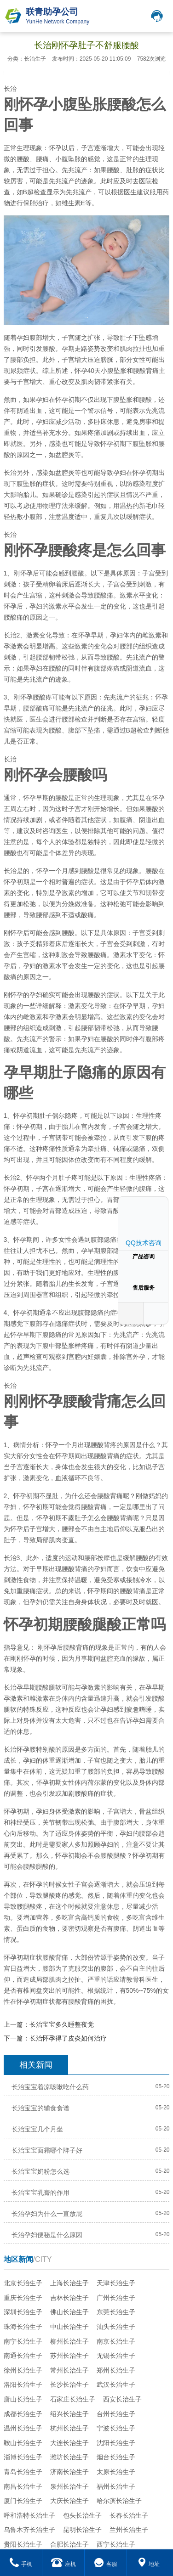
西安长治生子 (122, 2399)
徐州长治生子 (23, 2370)
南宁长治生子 (23, 2341)
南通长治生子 (23, 2355)
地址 (148, 2564)
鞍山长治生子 (23, 2442)
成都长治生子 (23, 2414)
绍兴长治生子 (69, 2414)
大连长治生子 (69, 2442)
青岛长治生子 (23, 2471)
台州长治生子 (116, 2414)
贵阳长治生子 (23, 2544)
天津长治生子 (116, 2283)
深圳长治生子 (23, 2312)
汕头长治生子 (116, 2326)
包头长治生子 (82, 2515)
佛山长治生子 (69, 2312)
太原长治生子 (116, 2471)
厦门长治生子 (23, 2500)
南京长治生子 (116, 2341)
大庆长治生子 (69, 2500)
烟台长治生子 (116, 2457)
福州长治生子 (116, 2486)
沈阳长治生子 (116, 2442)
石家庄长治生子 (72, 2399)
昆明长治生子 (82, 2529)
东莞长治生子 (116, 2312)
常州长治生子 (69, 2370)
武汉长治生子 (116, 2384)
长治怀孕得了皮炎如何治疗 (68, 2038)
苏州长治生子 (69, 2355)
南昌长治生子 (23, 2486)
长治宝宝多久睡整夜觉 (61, 2024)
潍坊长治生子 (69, 2457)
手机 (21, 2564)
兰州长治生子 (129, 2529)
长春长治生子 (129, 2515)
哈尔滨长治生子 (119, 2500)
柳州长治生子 (69, 2341)
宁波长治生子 (116, 2428)
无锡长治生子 (116, 2355)
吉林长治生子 (69, 2297)
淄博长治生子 (23, 2457)
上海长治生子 (69, 2283)
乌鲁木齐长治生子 (29, 2529)
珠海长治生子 (23, 2326)
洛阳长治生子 (23, 2384)
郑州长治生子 (116, 2370)
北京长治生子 (23, 2283)
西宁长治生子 (116, 2544)
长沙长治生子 (69, 2384)
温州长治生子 (23, 2428)
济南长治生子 (69, 2471)
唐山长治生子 (23, 2399)
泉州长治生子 (69, 2486)
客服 (105, 2564)
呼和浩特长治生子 (29, 2515)
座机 (63, 2564)
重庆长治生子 (23, 2297)
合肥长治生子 (69, 2544)
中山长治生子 (69, 2326)
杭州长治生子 (69, 2428)
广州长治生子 (116, 2297)
